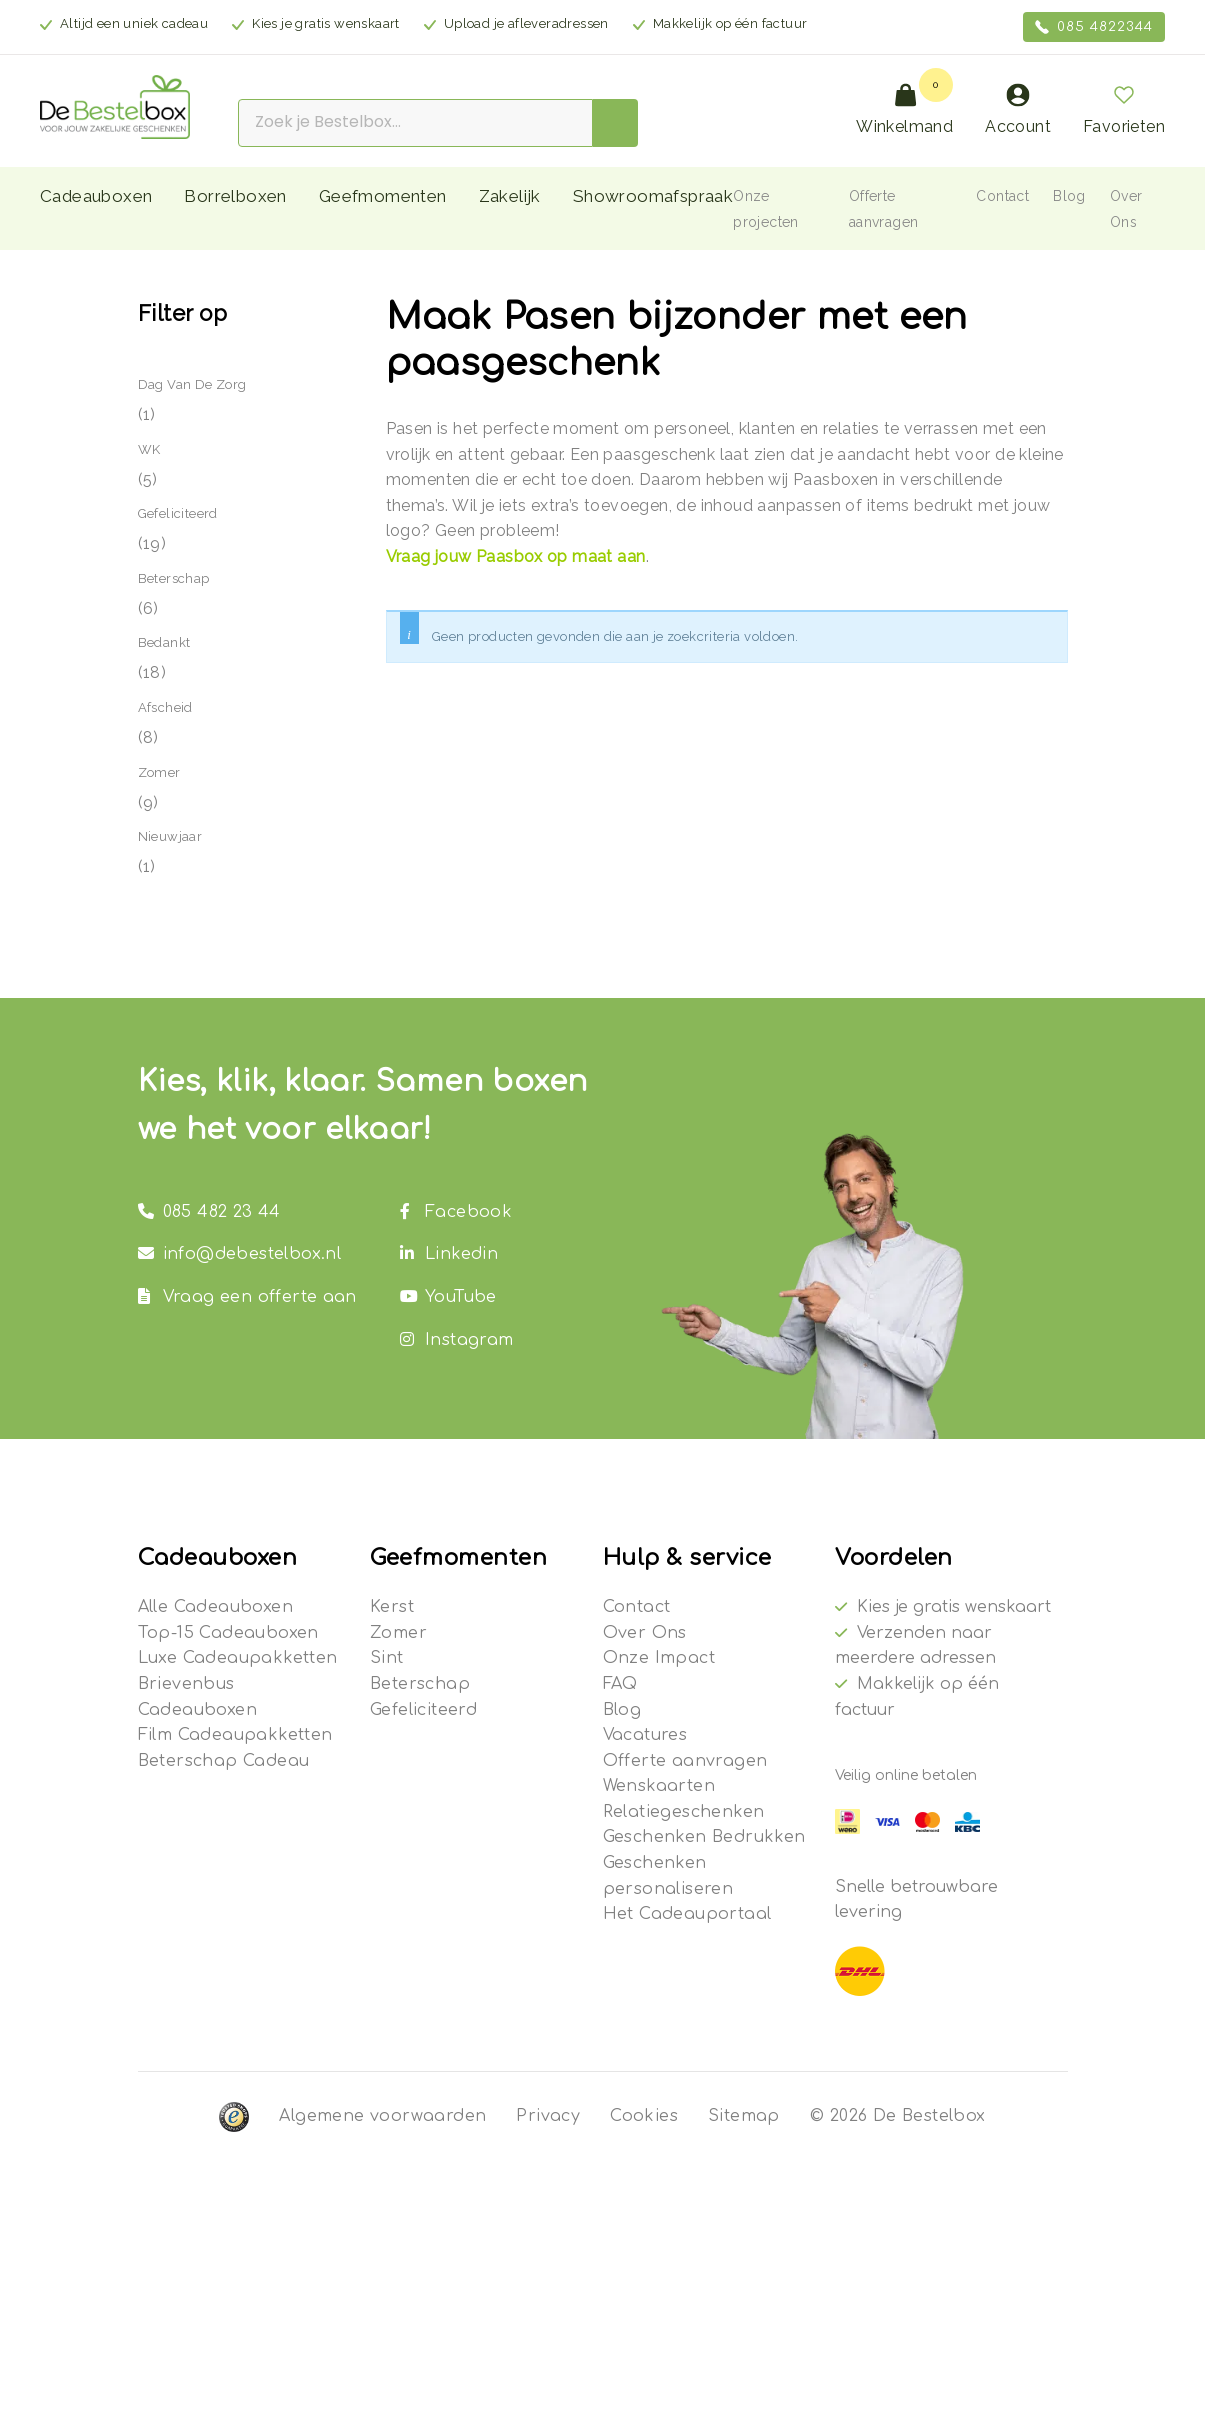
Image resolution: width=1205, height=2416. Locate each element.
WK (149, 449)
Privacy (548, 2116)
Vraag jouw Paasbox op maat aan (516, 556)
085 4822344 (1094, 27)
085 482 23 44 (209, 1212)
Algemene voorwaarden (382, 2116)
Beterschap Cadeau (224, 1761)
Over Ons (645, 1633)
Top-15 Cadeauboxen (228, 1633)
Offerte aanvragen (685, 1761)
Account (1018, 109)
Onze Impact (659, 1658)
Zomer (159, 772)
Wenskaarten (659, 1786)
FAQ (620, 1684)
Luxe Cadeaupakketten (238, 1658)
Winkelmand (904, 109)
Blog (1069, 196)
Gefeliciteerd (178, 513)
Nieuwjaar (170, 836)
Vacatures (645, 1735)
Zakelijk (510, 196)
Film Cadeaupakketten (235, 1735)
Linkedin (449, 1254)
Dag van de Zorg (192, 384)
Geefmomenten (383, 196)
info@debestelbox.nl (240, 1254)
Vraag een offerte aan (247, 1297)
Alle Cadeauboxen (215, 1607)
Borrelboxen (235, 196)
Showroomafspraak (653, 196)
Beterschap (174, 578)
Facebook (456, 1212)
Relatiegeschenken (684, 1812)
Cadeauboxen (96, 196)
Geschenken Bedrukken (704, 1837)
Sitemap (744, 2116)
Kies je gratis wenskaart (954, 1607)
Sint (387, 1658)
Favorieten (1124, 109)
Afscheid (165, 707)
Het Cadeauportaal (687, 1914)
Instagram (457, 1340)
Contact (1002, 196)
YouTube (448, 1297)
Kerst (392, 1607)
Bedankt (164, 642)
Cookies (644, 2116)
